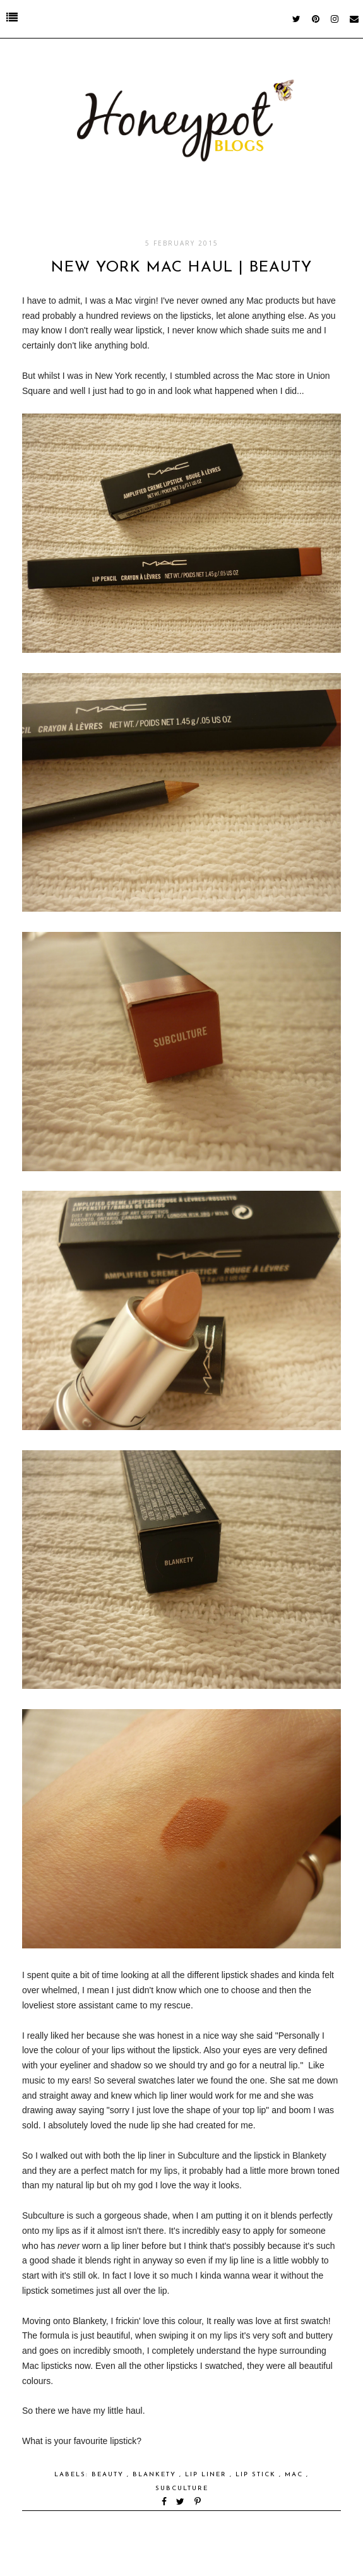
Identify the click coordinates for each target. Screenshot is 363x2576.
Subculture (181, 2488)
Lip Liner (207, 2474)
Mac (295, 2474)
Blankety (156, 2474)
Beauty (109, 2474)
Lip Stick (257, 2474)
